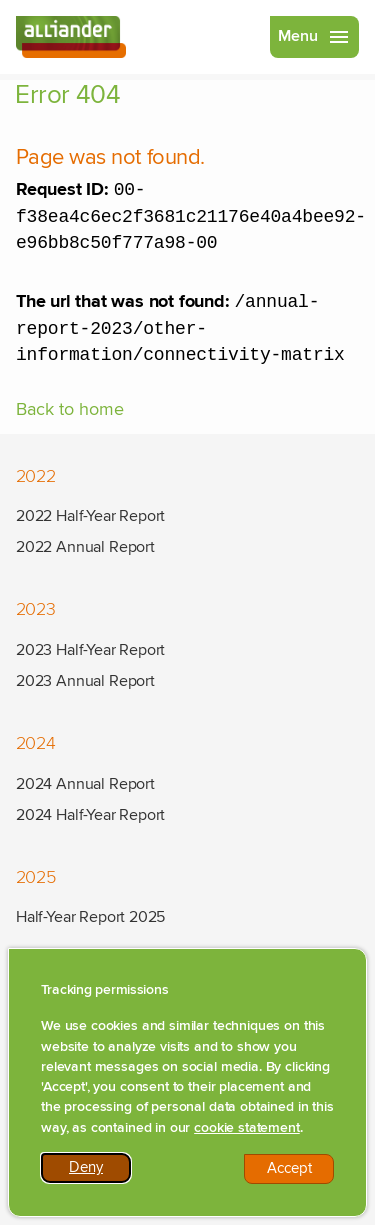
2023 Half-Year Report (90, 650)
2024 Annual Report (85, 784)
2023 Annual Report (85, 681)
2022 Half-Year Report (90, 516)
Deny (100, 1172)
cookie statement (247, 1130)
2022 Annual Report (85, 547)
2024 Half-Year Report (90, 815)
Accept (301, 1173)
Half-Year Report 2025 (90, 917)
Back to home (70, 422)
